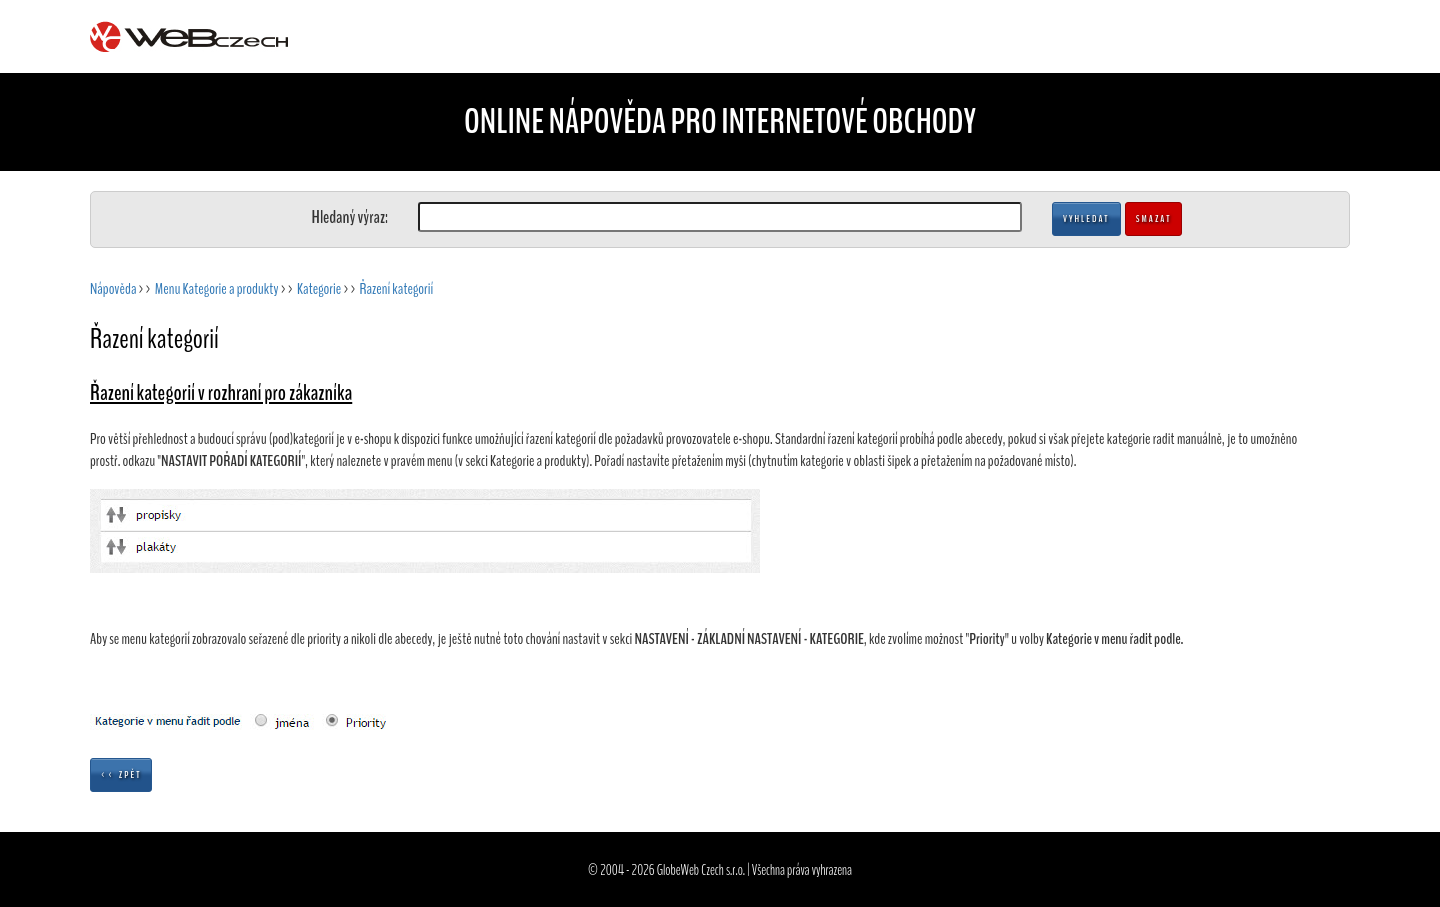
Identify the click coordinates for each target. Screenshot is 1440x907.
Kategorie (319, 289)
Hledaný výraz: (350, 217)
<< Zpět (121, 775)
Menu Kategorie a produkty (217, 289)
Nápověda (113, 289)
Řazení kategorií (397, 289)
